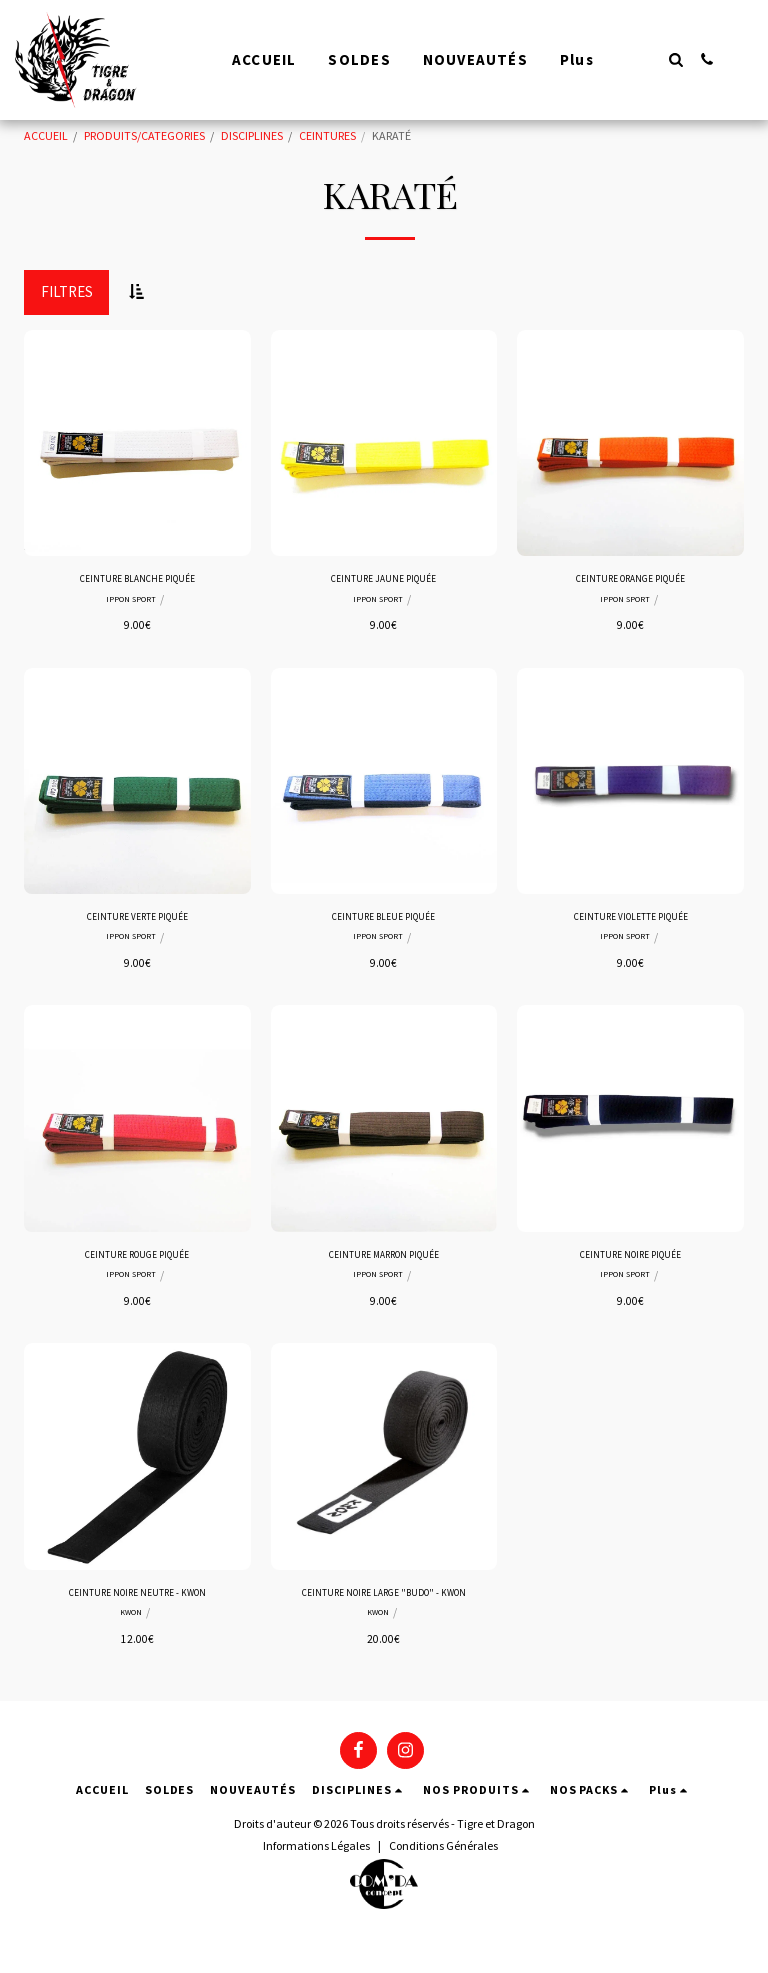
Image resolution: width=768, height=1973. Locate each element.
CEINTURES (327, 135)
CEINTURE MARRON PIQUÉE (384, 1264)
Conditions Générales (443, 1879)
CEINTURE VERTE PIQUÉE (137, 922)
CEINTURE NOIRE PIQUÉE (630, 1264)
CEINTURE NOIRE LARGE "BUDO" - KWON (384, 1615)
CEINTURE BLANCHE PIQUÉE (137, 580)
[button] (675, 59)
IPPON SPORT (131, 603)
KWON (131, 1628)
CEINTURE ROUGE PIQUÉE (137, 1264)
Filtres (67, 291)
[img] (137, 443)
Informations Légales (316, 1879)
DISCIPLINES (252, 135)
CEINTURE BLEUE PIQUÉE (384, 922)
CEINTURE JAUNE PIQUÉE (384, 580)
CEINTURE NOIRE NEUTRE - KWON (137, 1606)
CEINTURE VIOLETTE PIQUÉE (630, 922)
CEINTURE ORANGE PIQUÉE (630, 580)
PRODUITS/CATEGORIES (144, 135)
